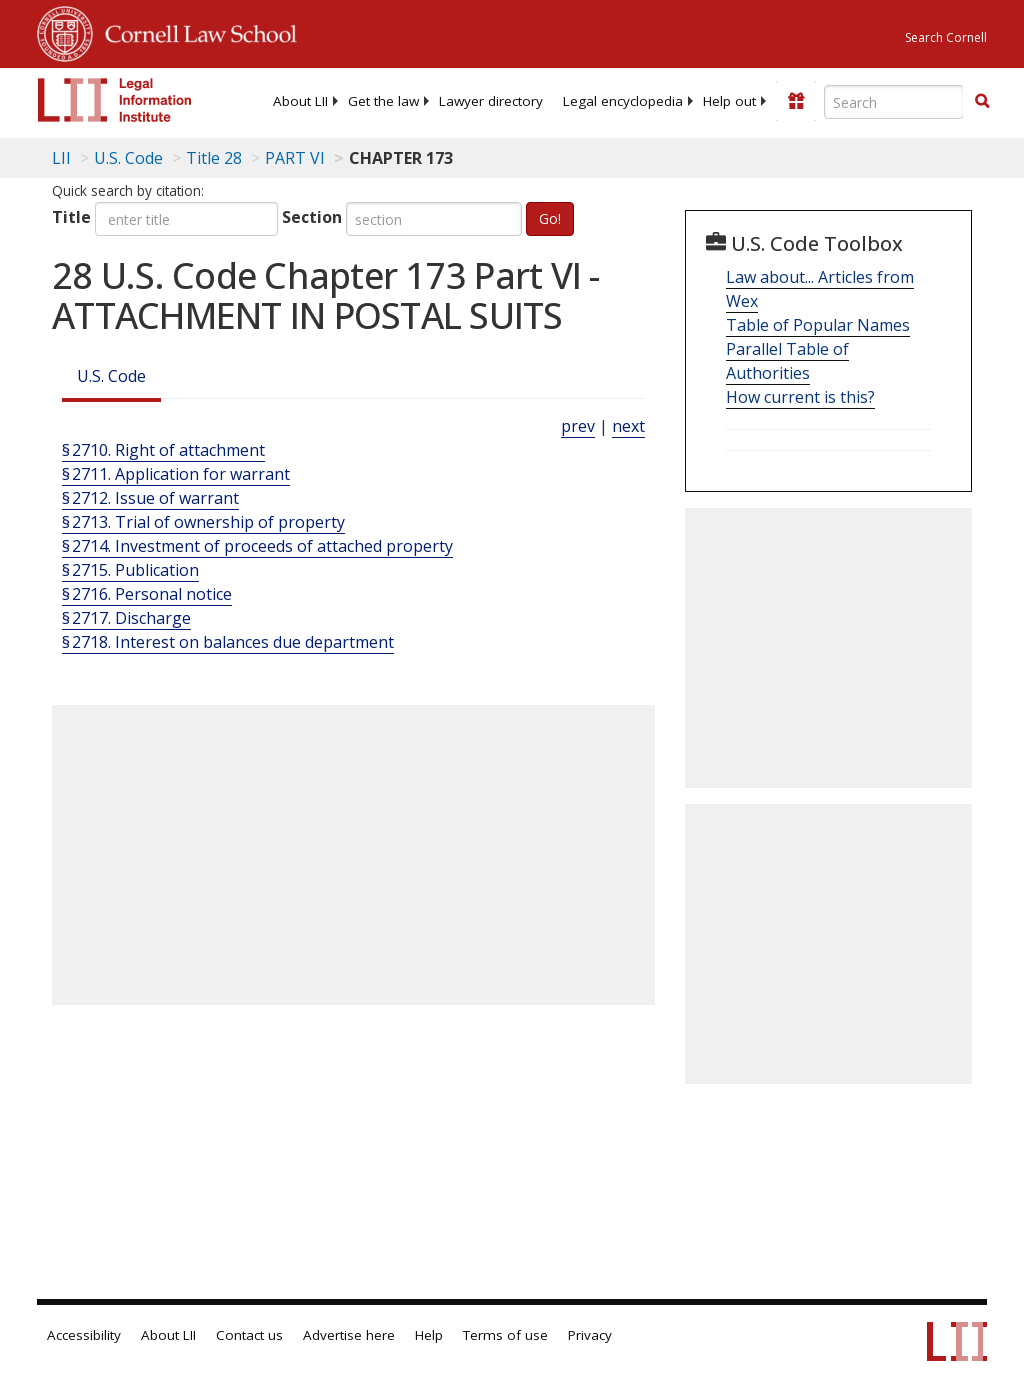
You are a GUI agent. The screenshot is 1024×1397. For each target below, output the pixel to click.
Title (71, 217)
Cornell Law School (195, 31)
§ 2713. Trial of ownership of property (203, 522)
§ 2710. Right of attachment (163, 450)
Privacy (590, 1335)
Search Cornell (946, 37)
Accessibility (84, 1335)
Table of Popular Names (818, 325)
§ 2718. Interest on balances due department (228, 642)
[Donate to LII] (796, 101)
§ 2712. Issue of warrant (150, 498)
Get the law (383, 101)
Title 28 (214, 158)
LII (61, 158)
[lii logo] (115, 100)
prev (578, 426)
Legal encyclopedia (623, 101)
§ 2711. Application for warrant (176, 474)
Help (429, 1335)
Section (312, 217)
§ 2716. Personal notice (147, 594)
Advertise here (349, 1335)
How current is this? (800, 397)
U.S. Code (111, 376)
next (628, 426)
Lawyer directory (491, 101)
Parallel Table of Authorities (787, 361)
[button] (982, 101)
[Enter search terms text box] (894, 102)
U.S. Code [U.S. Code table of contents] (128, 158)
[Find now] (982, 102)
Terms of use (505, 1335)
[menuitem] (300, 101)
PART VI (295, 158)
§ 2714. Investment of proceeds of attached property (257, 546)
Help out (729, 101)
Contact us (249, 1335)
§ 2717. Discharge (126, 618)
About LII (300, 101)
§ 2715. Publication (130, 570)
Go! (550, 218)
